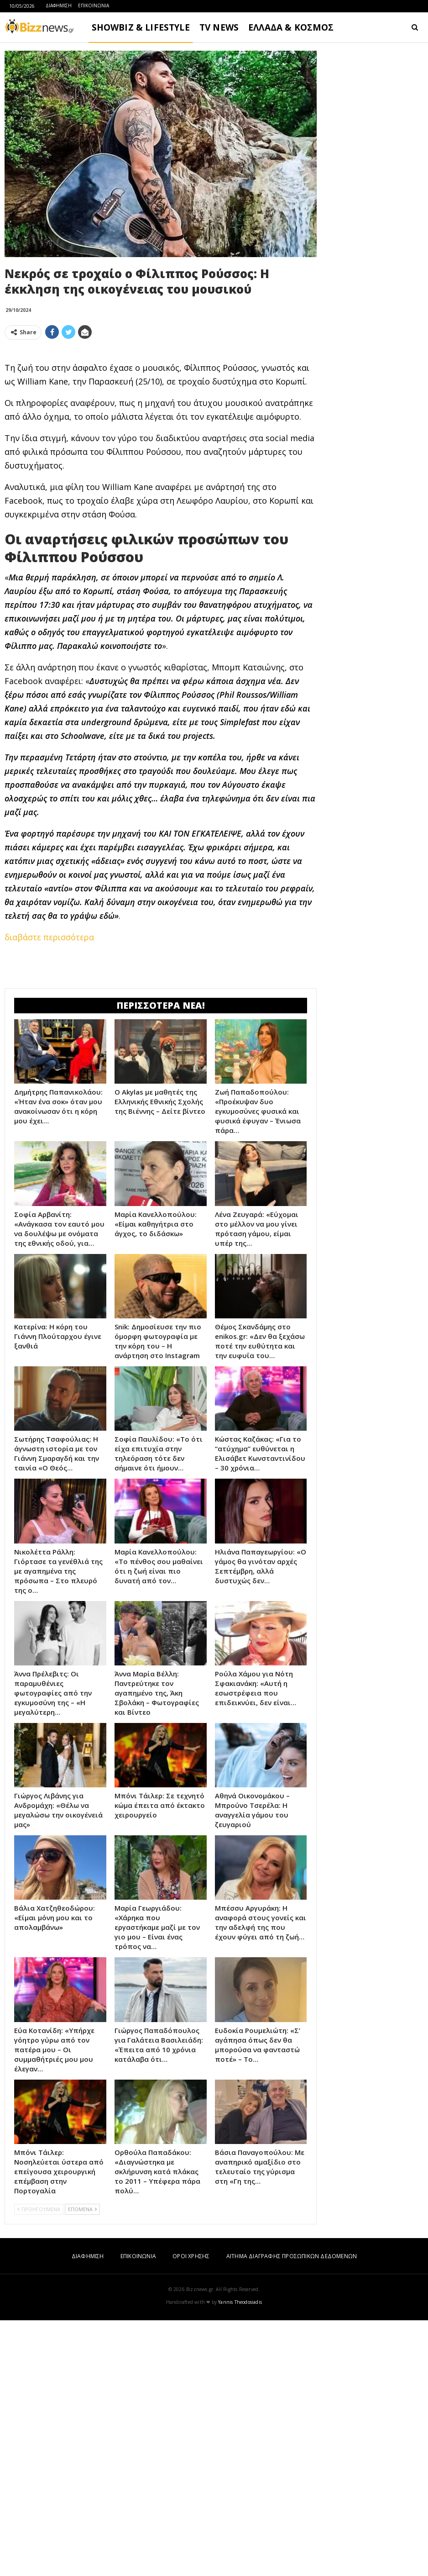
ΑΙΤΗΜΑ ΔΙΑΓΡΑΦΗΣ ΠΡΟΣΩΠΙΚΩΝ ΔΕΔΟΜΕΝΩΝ (291, 2512)
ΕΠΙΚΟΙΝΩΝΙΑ (93, 5)
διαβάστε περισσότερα (49, 1064)
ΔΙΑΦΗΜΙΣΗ (59, 5)
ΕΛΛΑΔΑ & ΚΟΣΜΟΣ (291, 27)
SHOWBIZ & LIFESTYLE (141, 27)
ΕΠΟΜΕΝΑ (82, 2464)
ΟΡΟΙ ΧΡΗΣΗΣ (190, 2512)
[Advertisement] (161, 411)
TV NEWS (219, 27)
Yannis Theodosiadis (240, 2558)
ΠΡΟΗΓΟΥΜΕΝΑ (38, 2464)
